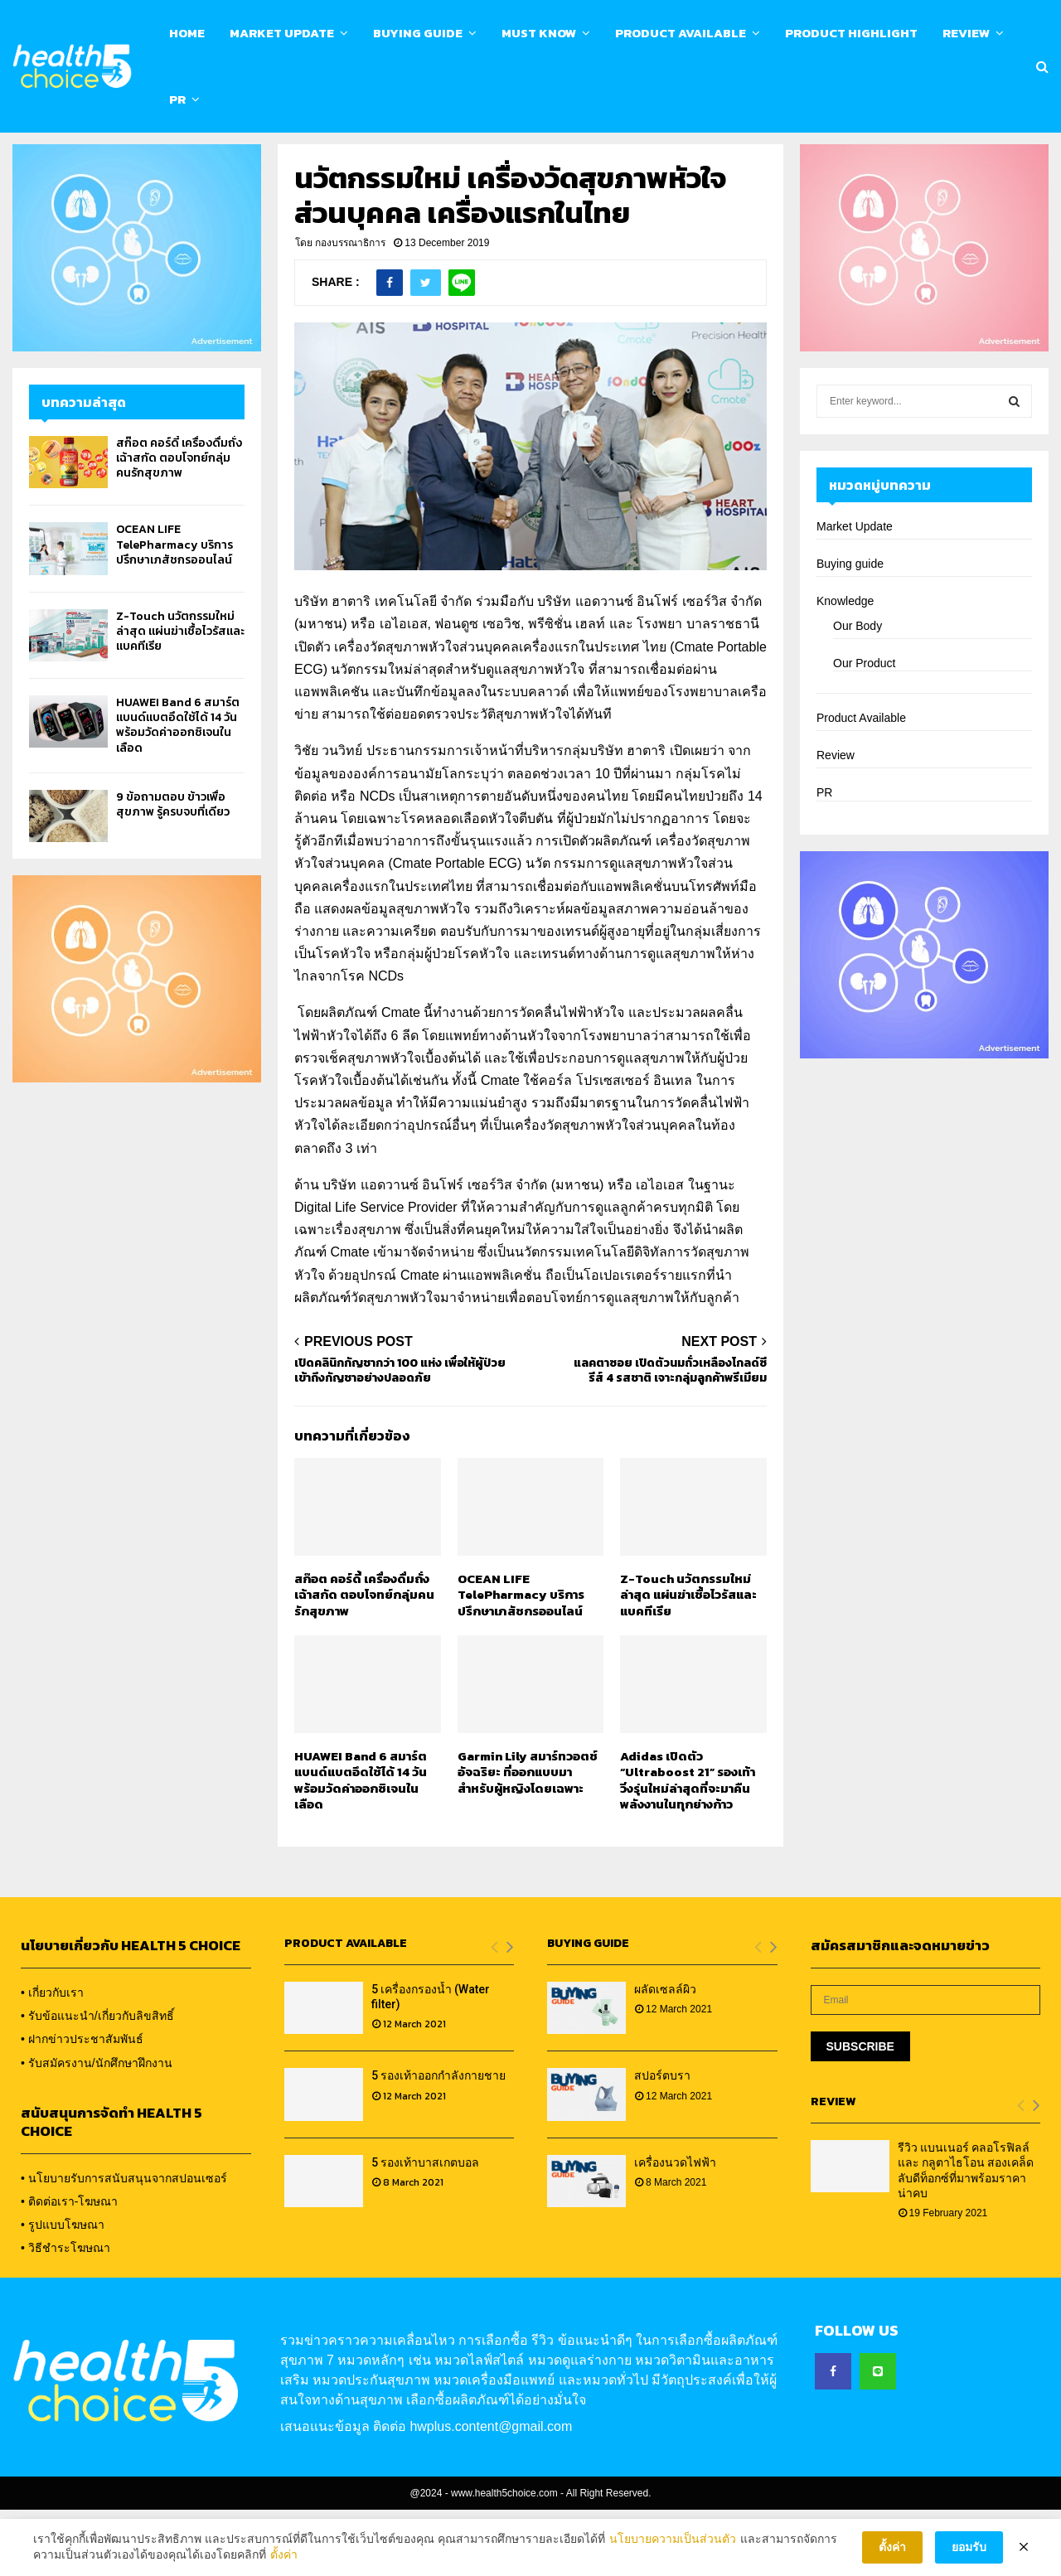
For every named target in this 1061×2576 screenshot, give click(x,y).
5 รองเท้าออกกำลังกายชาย (438, 2141)
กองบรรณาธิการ (350, 309)
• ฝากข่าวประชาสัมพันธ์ (82, 2105)
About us (135, 155)
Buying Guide (418, 32)
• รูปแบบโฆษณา (62, 2291)
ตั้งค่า (284, 2557)
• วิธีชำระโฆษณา (65, 2314)
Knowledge (845, 667)
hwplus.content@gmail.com (490, 2493)
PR (177, 99)
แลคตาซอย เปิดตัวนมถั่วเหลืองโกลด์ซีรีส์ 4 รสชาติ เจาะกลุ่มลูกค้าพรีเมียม (670, 1437)
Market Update (282, 32)
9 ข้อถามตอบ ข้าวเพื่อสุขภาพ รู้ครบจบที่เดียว (173, 871)
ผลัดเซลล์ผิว (665, 2055)
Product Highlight (851, 32)
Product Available (680, 32)
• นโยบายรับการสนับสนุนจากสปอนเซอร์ (124, 2244)
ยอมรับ (969, 2549)
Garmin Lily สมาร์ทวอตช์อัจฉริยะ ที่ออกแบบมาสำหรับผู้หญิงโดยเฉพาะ (528, 1838)
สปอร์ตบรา (662, 2141)
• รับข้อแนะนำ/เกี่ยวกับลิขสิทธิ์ (97, 2082)
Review (966, 32)
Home (187, 32)
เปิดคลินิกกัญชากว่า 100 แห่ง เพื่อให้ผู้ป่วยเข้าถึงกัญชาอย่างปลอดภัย (400, 1437)
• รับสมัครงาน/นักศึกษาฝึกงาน (96, 2129)
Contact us (316, 155)
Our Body (857, 692)
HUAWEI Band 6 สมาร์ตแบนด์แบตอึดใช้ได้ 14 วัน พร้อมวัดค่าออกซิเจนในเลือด (360, 1847)
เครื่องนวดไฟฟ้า (675, 2228)
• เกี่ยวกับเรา (52, 2058)
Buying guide (850, 630)
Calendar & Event (223, 155)
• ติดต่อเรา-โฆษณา (69, 2267)
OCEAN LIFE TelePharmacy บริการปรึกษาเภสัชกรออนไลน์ (521, 1661)
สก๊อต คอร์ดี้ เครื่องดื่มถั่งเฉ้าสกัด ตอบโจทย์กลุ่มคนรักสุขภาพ (364, 1661)
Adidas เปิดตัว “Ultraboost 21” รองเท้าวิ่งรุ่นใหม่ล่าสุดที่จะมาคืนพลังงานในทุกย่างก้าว (687, 1847)
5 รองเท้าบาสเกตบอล (425, 2228)
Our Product (864, 729)
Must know (538, 32)
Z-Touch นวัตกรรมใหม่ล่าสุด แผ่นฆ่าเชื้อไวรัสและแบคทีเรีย (688, 1661)
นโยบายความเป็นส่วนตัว (672, 2540)
